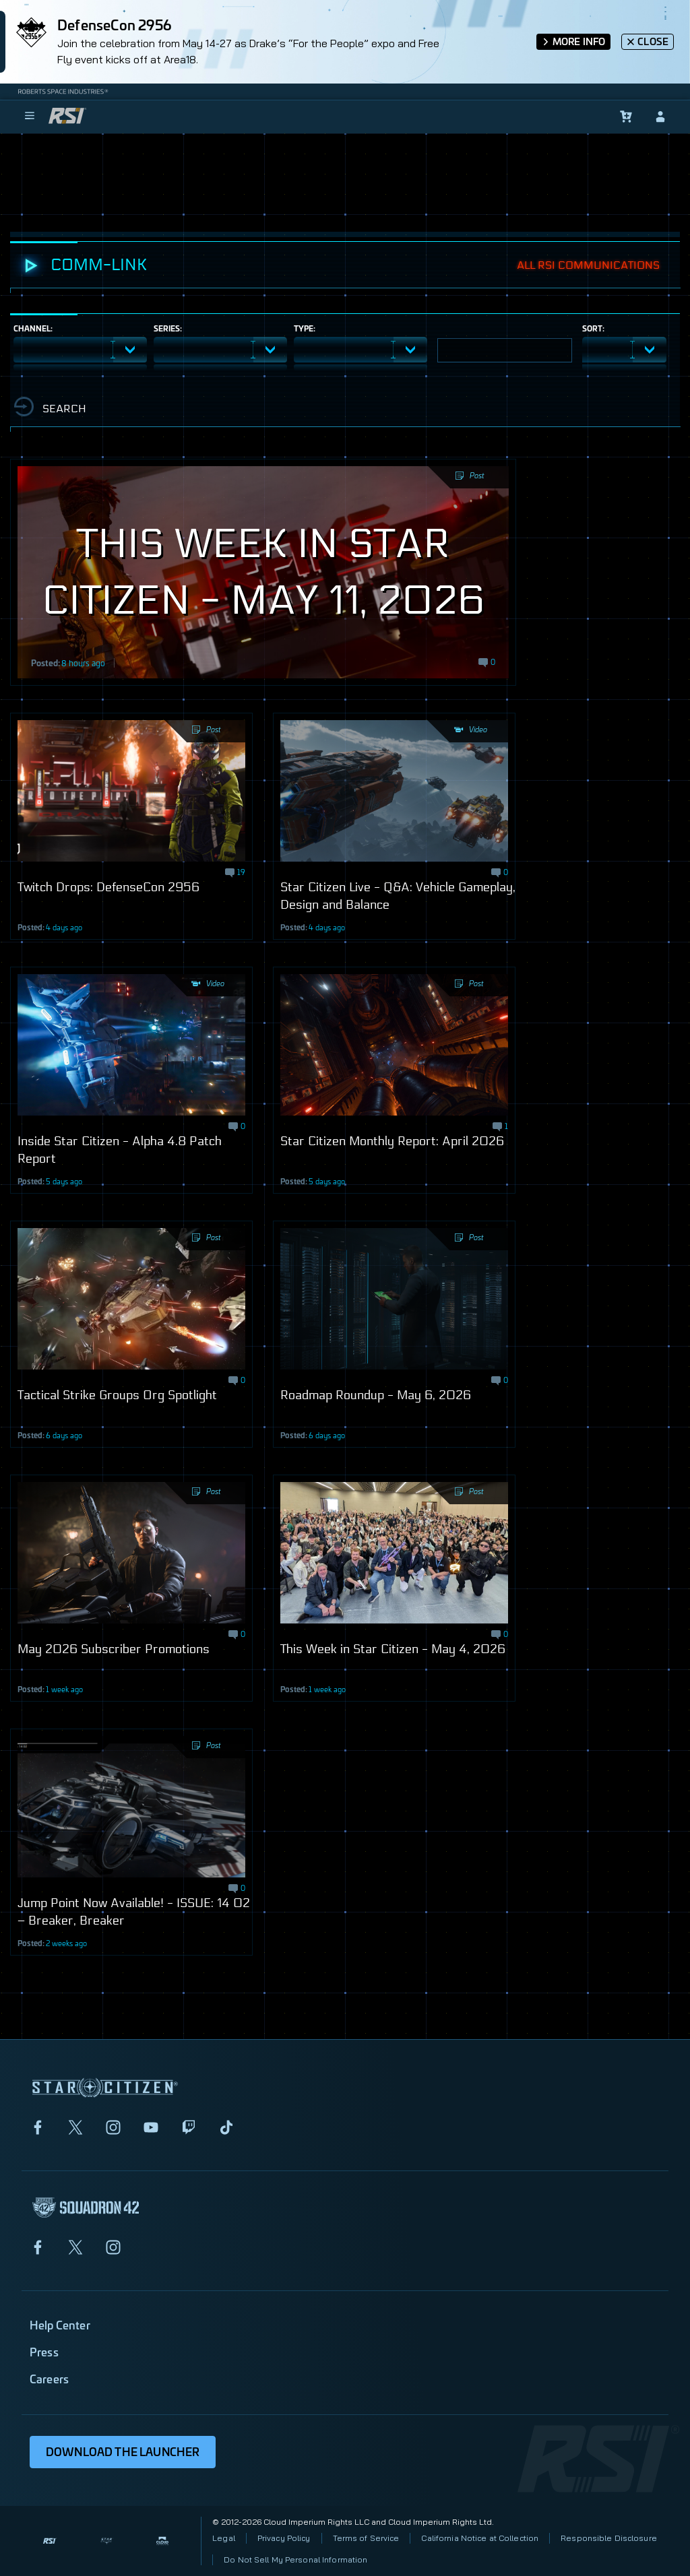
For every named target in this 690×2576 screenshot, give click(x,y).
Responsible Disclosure (609, 2538)
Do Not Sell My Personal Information (295, 2559)
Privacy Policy (284, 2538)
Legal (223, 2538)
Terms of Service (366, 2538)
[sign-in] (660, 116)
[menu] (29, 116)
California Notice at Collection (479, 2538)
